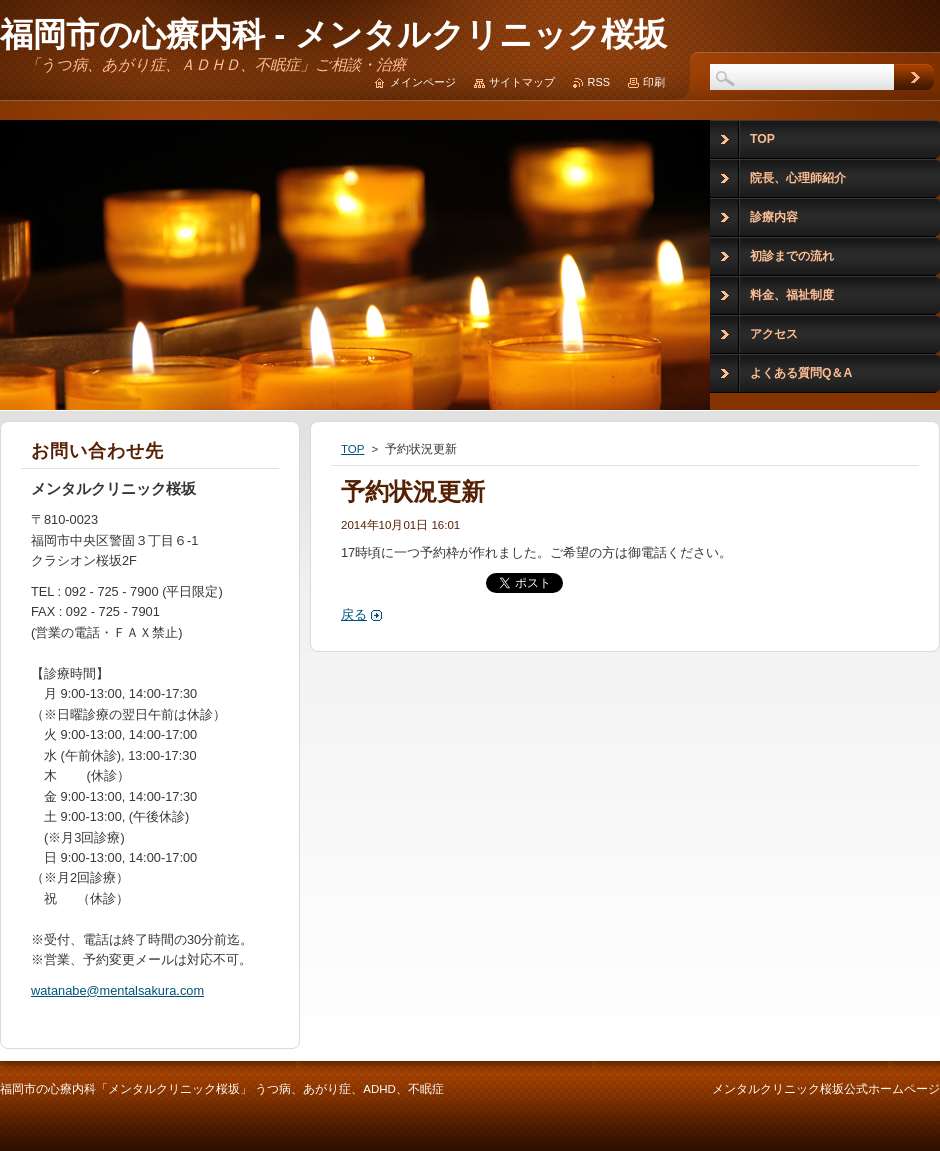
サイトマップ (522, 82)
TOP (352, 449)
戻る (354, 614)
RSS (599, 82)
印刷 (654, 82)
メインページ (423, 82)
